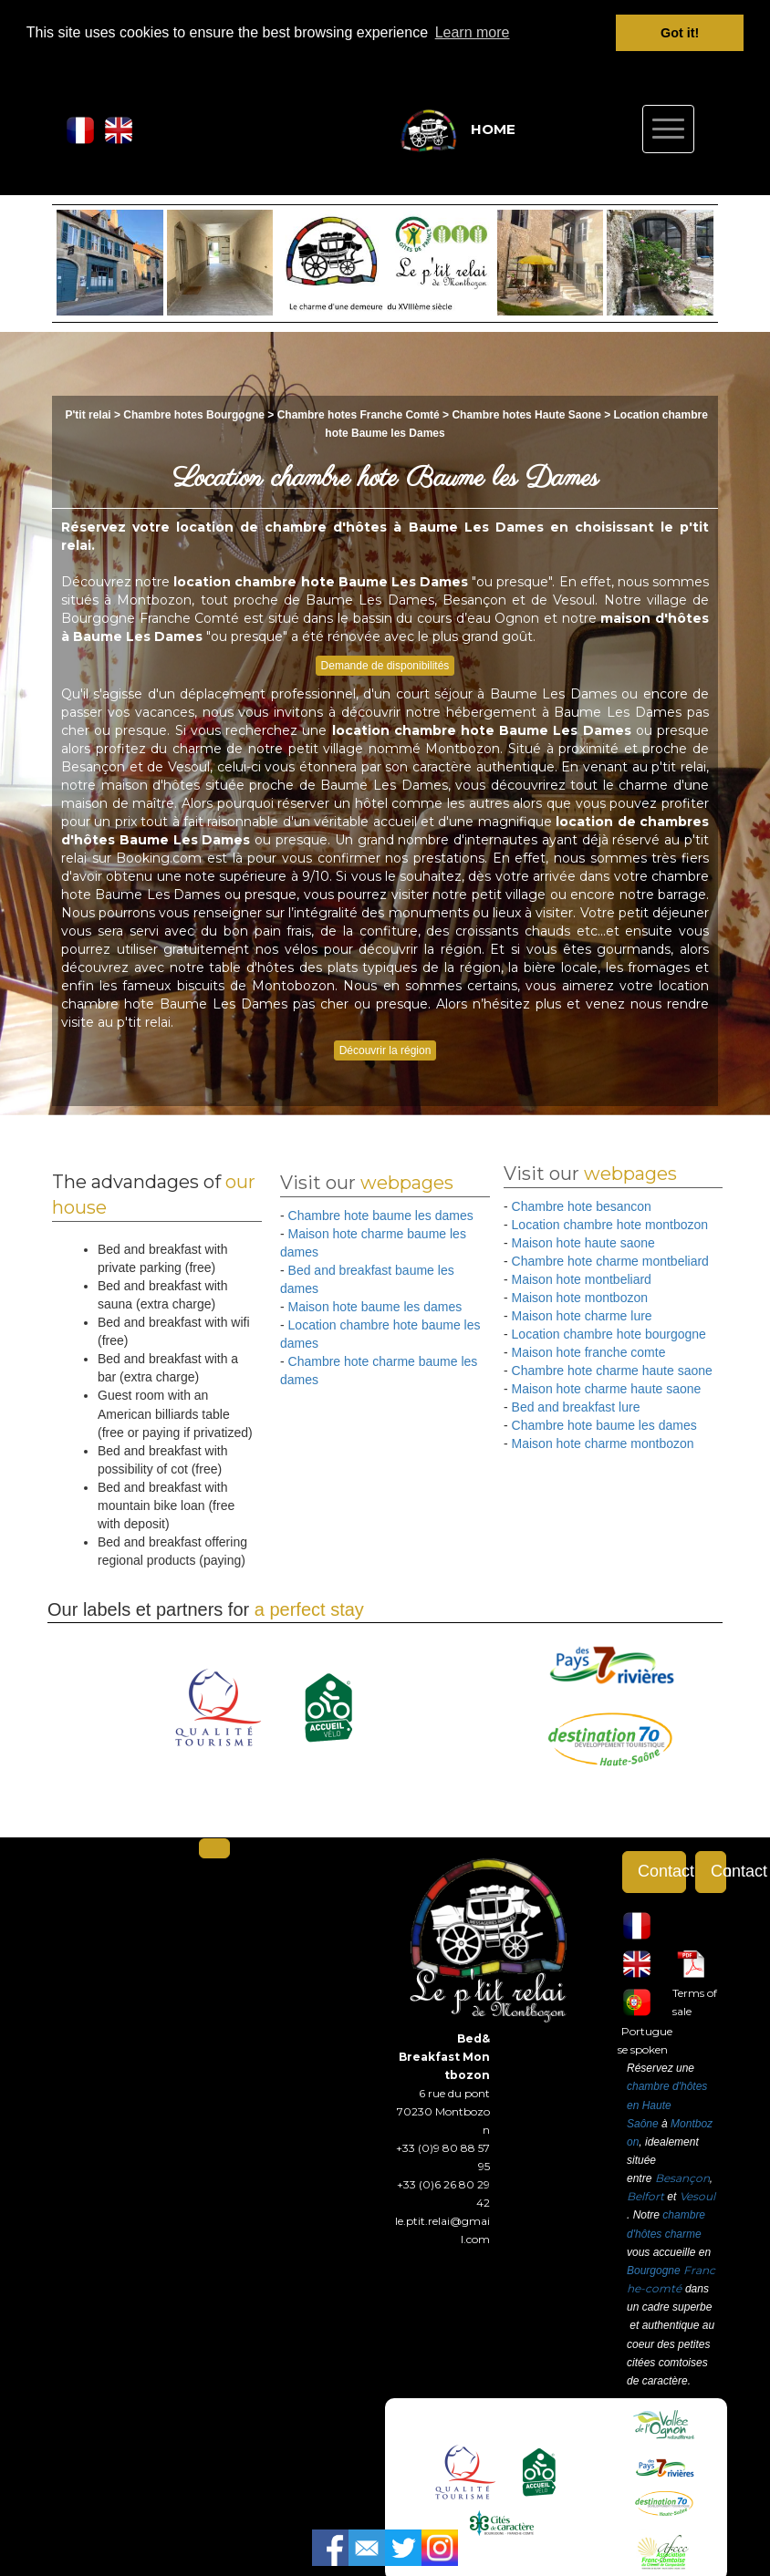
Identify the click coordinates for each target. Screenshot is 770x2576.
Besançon (682, 2178)
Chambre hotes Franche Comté (358, 415)
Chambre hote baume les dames (380, 1215)
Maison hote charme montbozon (603, 1443)
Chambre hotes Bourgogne (195, 415)
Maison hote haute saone (583, 1243)
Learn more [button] (472, 32)
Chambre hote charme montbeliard (610, 1261)
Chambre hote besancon (581, 1206)
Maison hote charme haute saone (607, 1388)
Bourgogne (654, 2269)
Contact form (662, 1871)
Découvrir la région (385, 1050)
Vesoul (697, 2196)
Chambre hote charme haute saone (612, 1370)
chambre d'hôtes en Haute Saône (667, 2104)
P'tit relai (87, 415)
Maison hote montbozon (580, 1297)
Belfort (645, 2196)
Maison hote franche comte (589, 1352)
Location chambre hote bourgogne (609, 1334)
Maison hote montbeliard (581, 1279)
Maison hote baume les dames (375, 1306)
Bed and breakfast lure (576, 1407)
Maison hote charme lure (582, 1316)
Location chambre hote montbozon (610, 1224)
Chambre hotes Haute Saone (526, 415)
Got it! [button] (680, 33)
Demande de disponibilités (385, 664)
